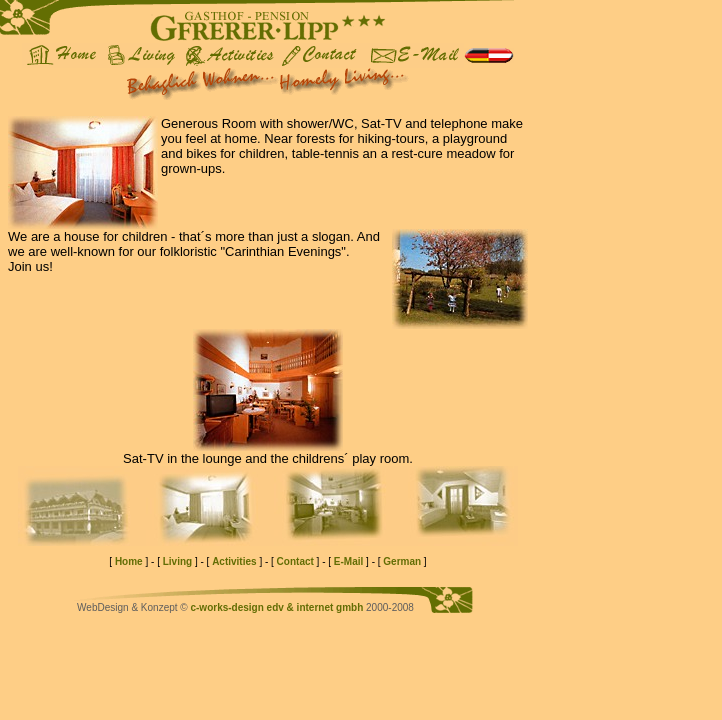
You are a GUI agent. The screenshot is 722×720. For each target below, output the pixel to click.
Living (177, 561)
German (402, 561)
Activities (234, 561)
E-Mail (348, 561)
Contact (295, 561)
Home (129, 561)
